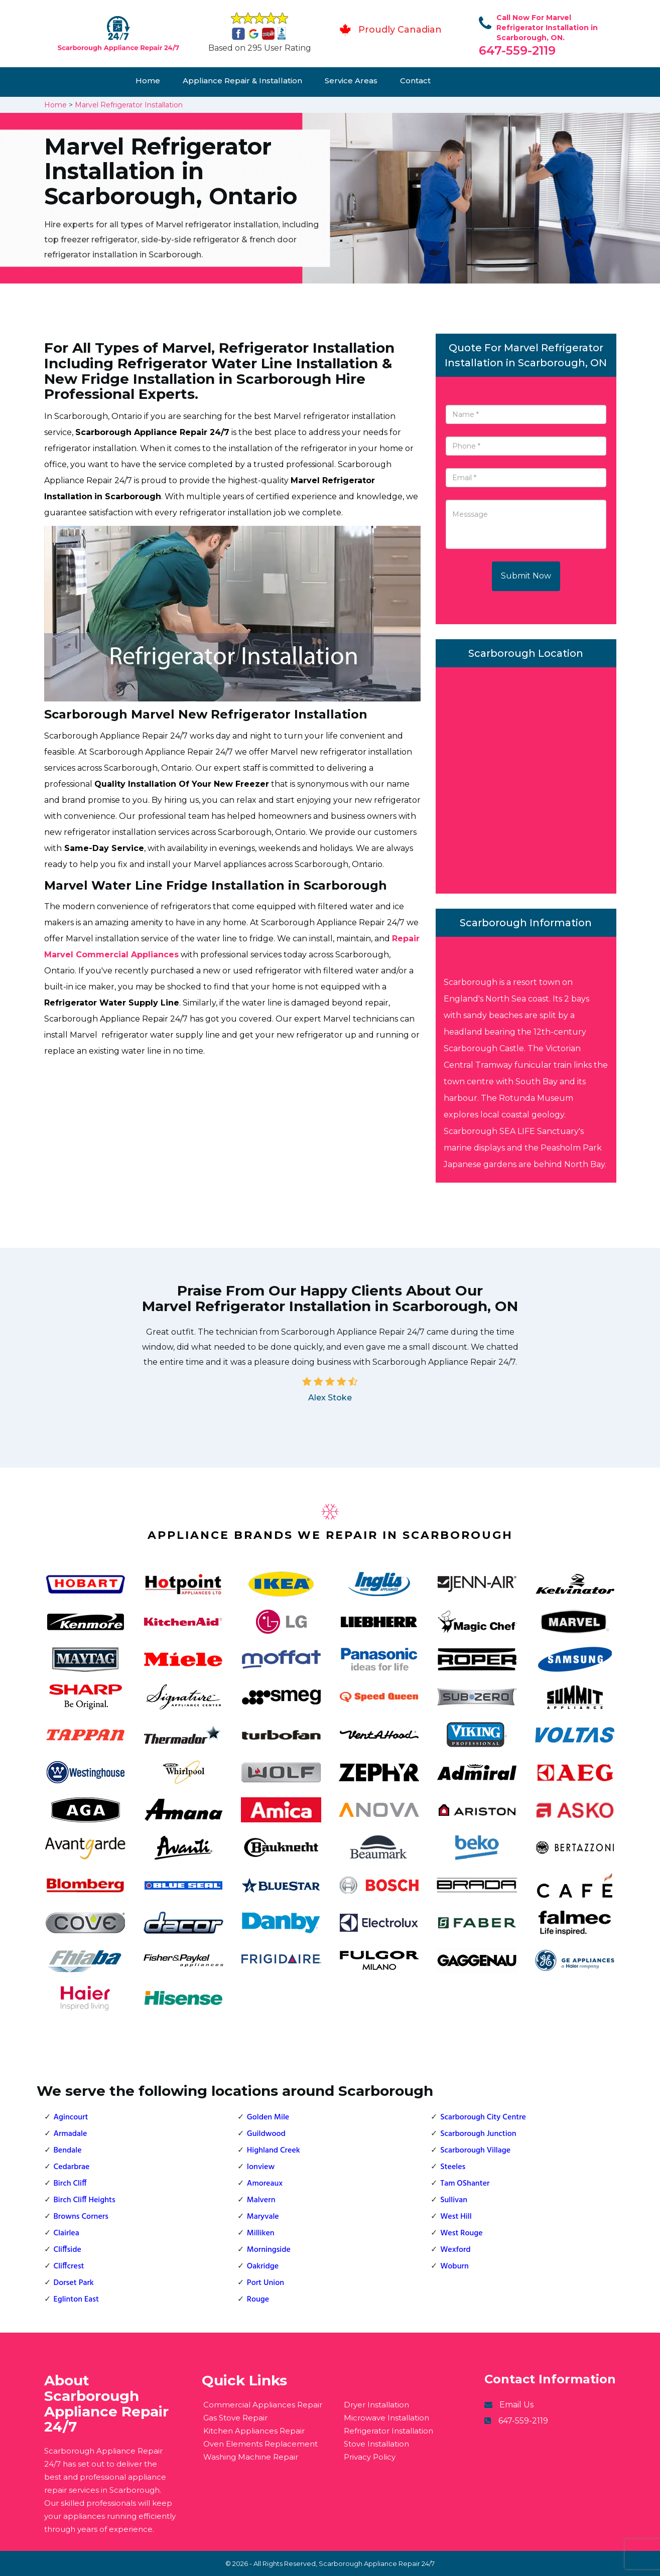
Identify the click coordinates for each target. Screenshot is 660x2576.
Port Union (265, 2282)
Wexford (455, 2249)
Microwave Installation (386, 2417)
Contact (415, 80)
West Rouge (461, 2233)
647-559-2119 (517, 50)
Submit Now (526, 576)
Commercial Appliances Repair (262, 2404)
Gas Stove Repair (235, 2417)
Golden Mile (268, 2117)
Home (148, 80)
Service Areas (351, 80)
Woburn (454, 2266)
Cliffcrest (69, 2266)
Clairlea (66, 2233)
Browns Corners (81, 2216)
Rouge (258, 2299)
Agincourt (71, 2117)
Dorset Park (74, 2282)
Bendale (68, 2150)
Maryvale (263, 2216)
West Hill (455, 2216)
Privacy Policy (369, 2457)
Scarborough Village (475, 2150)
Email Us (516, 2404)
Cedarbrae (72, 2167)
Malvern (261, 2200)
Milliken (261, 2233)
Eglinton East (76, 2299)
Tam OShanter (464, 2183)
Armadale (70, 2133)
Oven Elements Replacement (260, 2444)
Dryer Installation (376, 2404)
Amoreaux (265, 2183)
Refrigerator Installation (388, 2431)
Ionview (261, 2167)
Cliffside (67, 2249)
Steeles (452, 2167)
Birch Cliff (70, 2183)
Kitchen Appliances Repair (254, 2431)
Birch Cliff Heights (84, 2200)
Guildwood (266, 2133)
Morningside (269, 2249)
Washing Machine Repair (250, 2457)
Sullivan (453, 2200)
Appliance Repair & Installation (242, 80)
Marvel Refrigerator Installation (129, 104)
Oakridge (263, 2266)
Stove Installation (376, 2444)
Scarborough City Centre (483, 2117)
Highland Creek (273, 2150)
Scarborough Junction (478, 2133)
